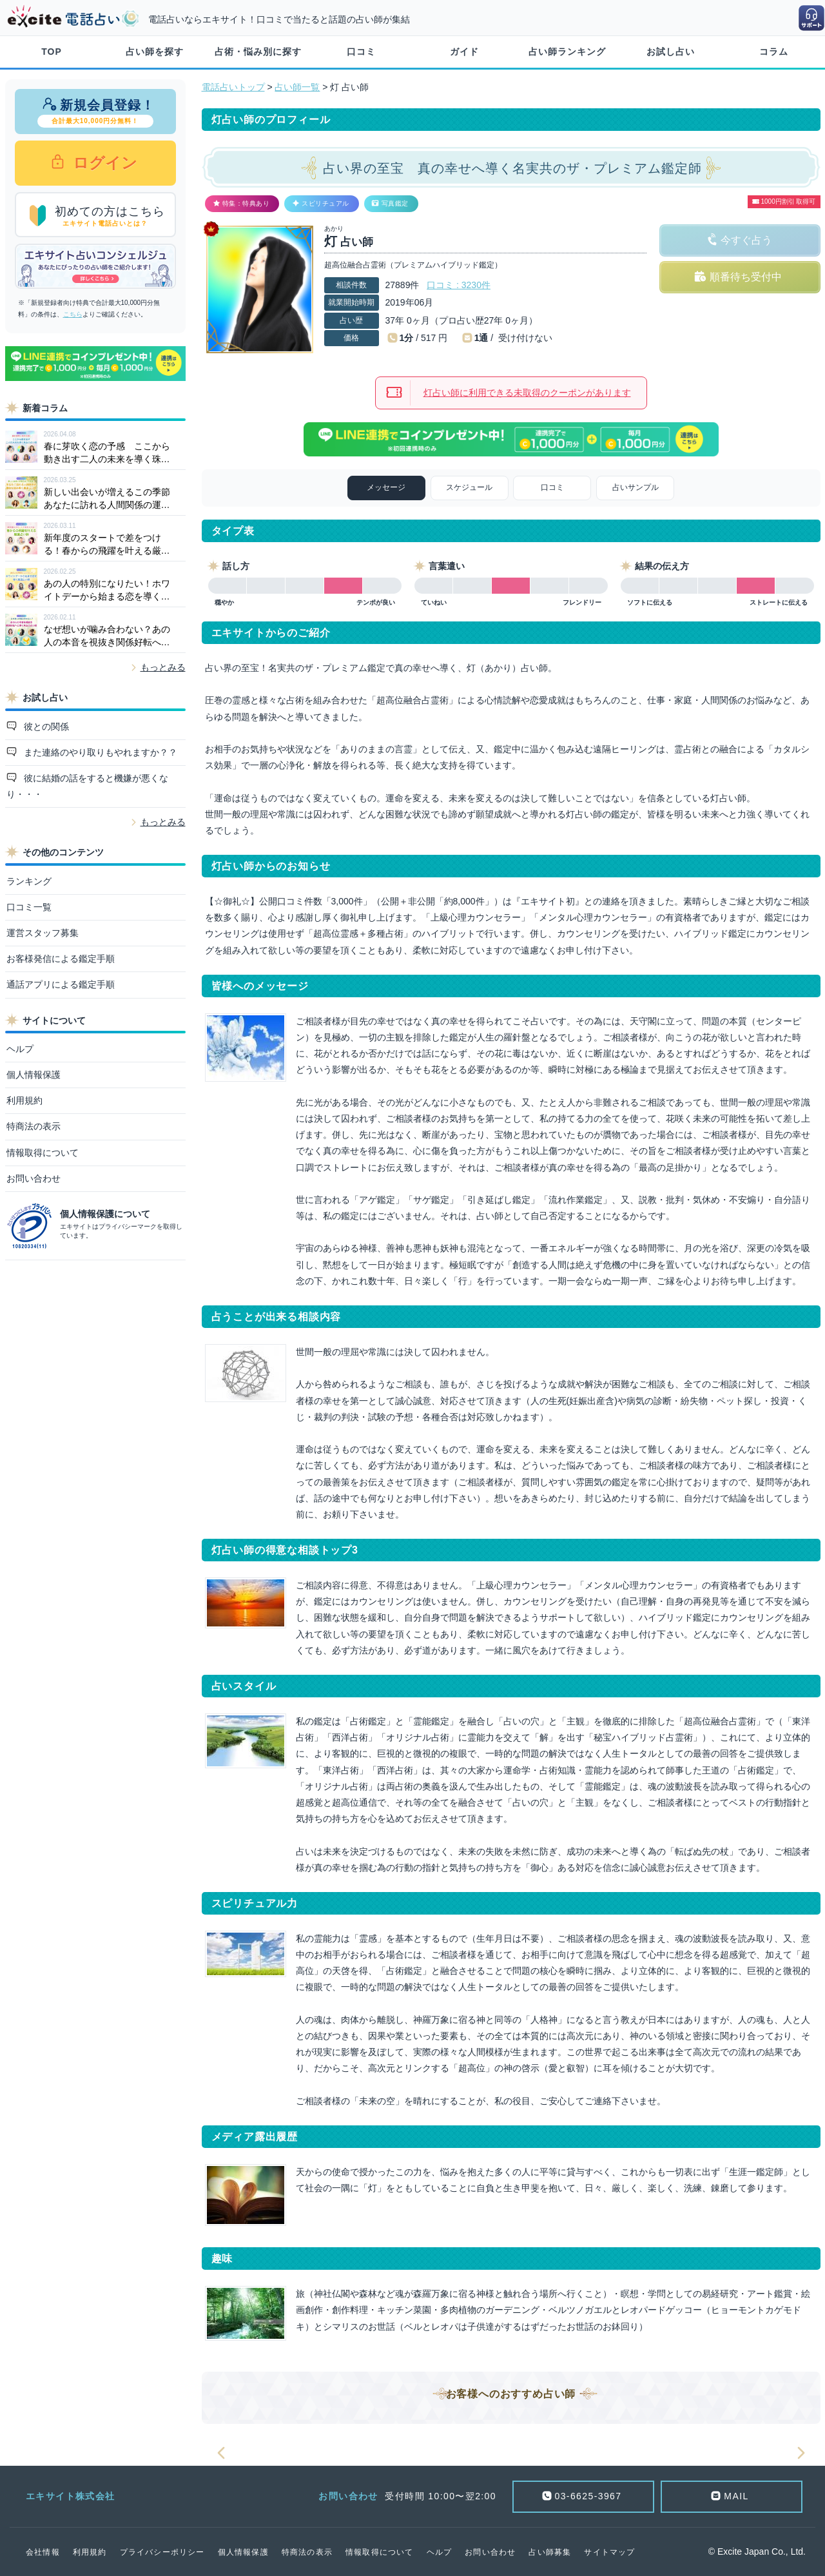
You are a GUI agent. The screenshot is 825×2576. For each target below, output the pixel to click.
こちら (72, 314)
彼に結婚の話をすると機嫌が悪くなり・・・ (87, 786)
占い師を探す (155, 51)
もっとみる (163, 667)
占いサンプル (635, 487)
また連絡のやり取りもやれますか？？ (99, 752)
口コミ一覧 (29, 907)
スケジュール (469, 487)
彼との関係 (45, 726)
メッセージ (386, 487)
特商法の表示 (33, 1126)
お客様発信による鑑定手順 (60, 958)
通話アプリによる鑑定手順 (60, 984)
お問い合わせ (33, 1178)
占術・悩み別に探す (258, 51)
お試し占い (670, 51)
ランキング (29, 881)
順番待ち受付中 (746, 276)
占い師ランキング (567, 51)
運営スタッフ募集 (42, 933)
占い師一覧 (297, 87)
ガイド (464, 51)
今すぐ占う (746, 240)
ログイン (103, 162)
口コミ (361, 51)
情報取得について (42, 1152)
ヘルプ (20, 1049)
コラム (773, 51)
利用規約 (24, 1100)
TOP (51, 51)
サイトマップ (609, 2552)
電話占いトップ (233, 87)
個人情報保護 (33, 1074)
